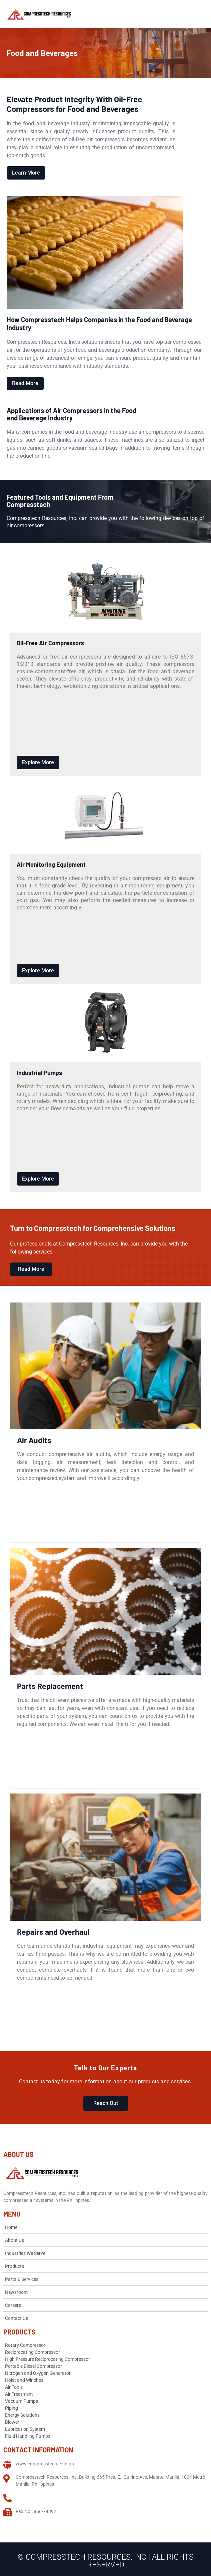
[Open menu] (200, 14)
